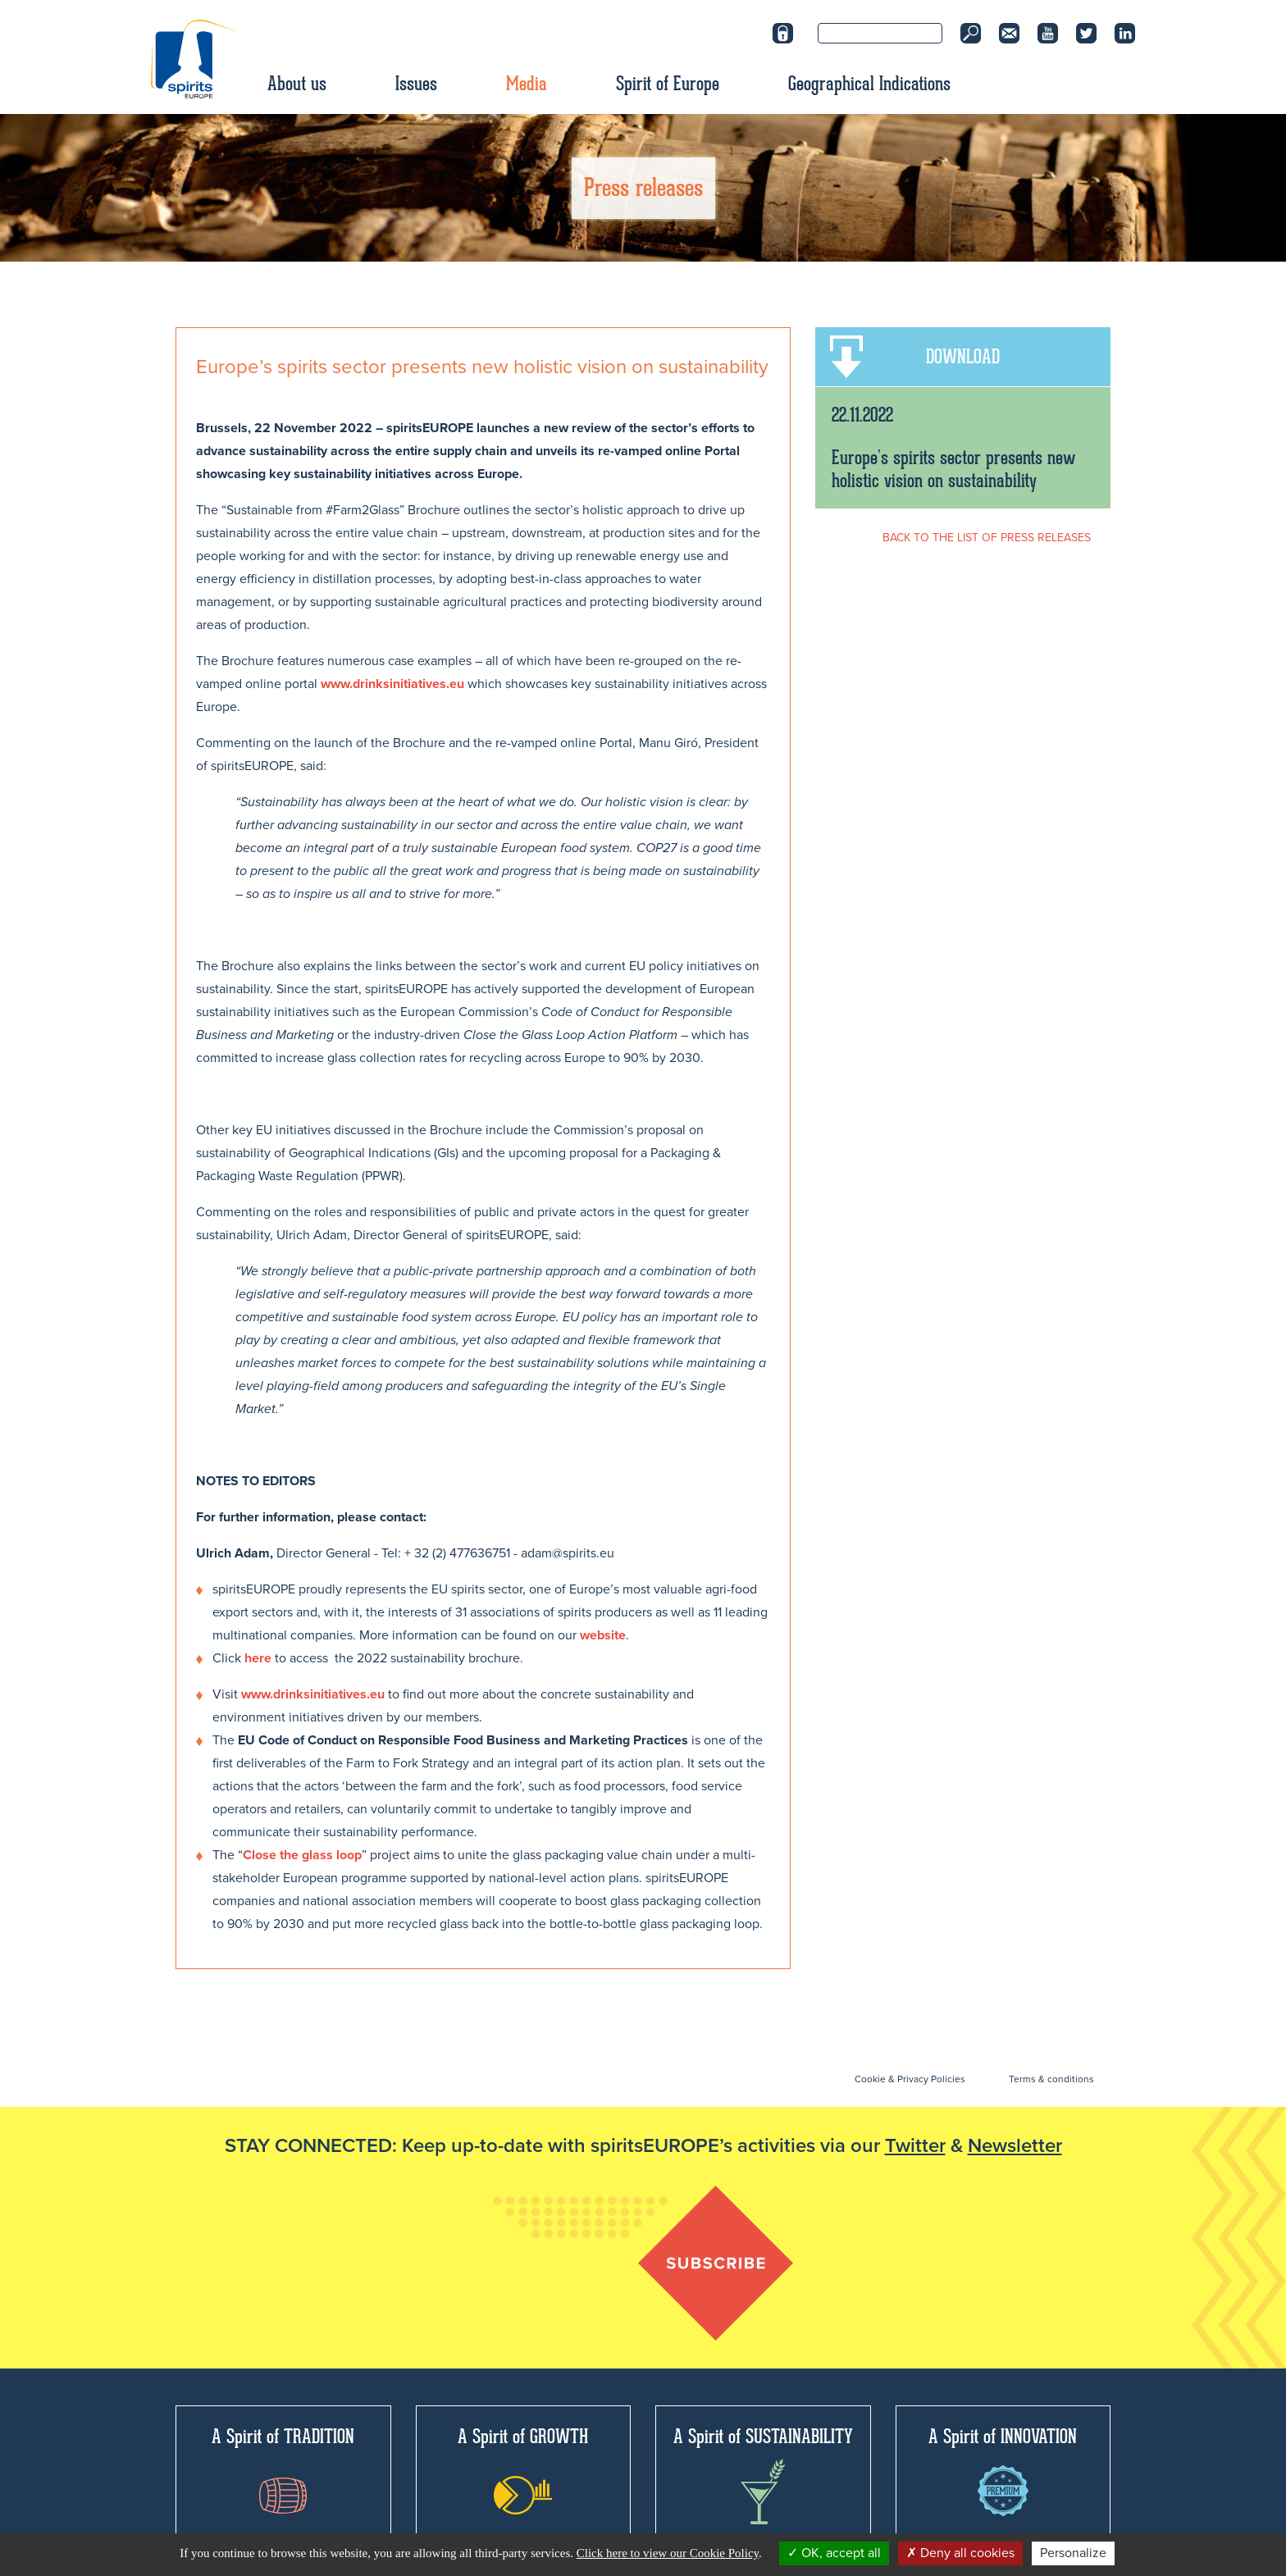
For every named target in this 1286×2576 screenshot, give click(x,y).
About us (296, 83)
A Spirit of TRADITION (283, 2469)
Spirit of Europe (667, 83)
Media (526, 83)
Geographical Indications (869, 83)
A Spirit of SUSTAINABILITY (763, 2474)
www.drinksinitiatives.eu (392, 684)
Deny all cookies (960, 2553)
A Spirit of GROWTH (523, 2469)
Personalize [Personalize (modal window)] (1073, 2553)
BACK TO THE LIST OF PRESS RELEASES (986, 538)
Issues (416, 83)
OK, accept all (834, 2553)
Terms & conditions (1051, 2079)
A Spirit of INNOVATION (1002, 2470)
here (257, 1658)
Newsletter (1015, 2146)
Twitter (915, 2146)
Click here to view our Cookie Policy (668, 2553)
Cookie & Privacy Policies (910, 2079)
